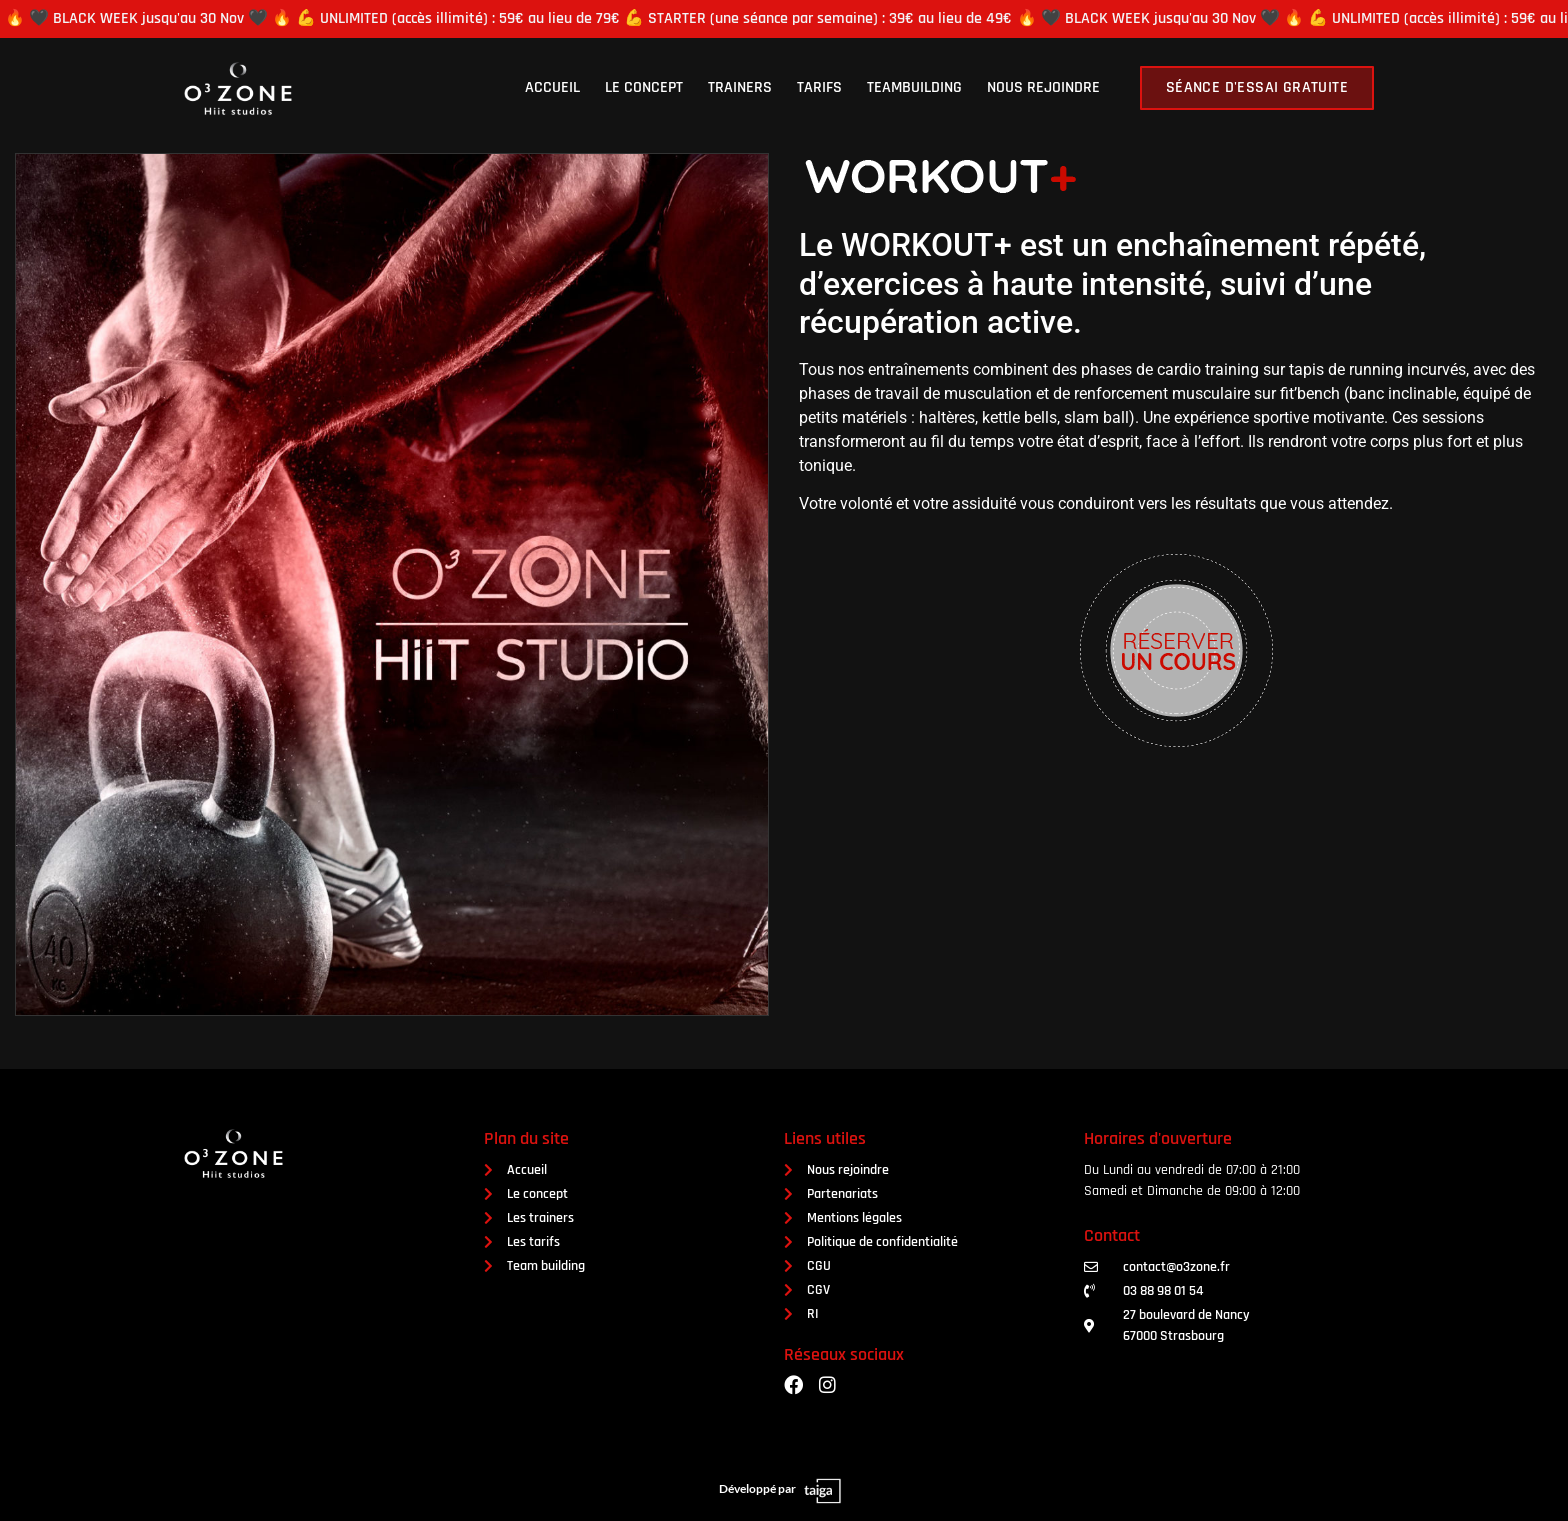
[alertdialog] (784, 19)
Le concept (644, 87)
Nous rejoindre (1043, 87)
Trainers (740, 87)
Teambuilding (914, 87)
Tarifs (819, 87)
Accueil (552, 87)
